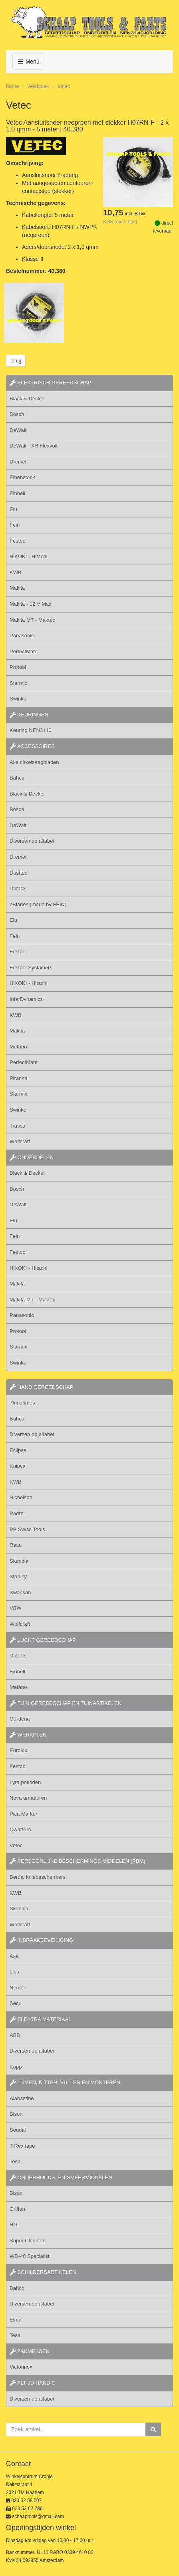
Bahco (17, 778)
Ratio (16, 1545)
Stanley (18, 1576)
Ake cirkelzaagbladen (34, 762)
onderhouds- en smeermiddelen (61, 2177)
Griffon (17, 2209)
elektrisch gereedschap (50, 383)
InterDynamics (26, 999)
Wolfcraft (20, 1141)
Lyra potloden (25, 1782)
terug (15, 361)
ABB (15, 2035)
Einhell (17, 493)
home (12, 86)
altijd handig (33, 2383)
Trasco (17, 1126)
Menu (28, 61)
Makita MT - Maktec (32, 620)
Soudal (18, 2130)
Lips (14, 1972)
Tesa (15, 2161)
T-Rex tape (22, 2146)
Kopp (16, 2067)
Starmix (18, 683)
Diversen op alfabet (32, 841)
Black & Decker (27, 399)
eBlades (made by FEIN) (38, 904)
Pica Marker (23, 1814)
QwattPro (20, 1829)
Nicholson (21, 1497)
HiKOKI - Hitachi (29, 556)
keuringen (29, 715)
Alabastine (22, 2098)
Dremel (18, 462)
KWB (16, 572)
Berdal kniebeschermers (38, 1877)
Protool (18, 667)
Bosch (17, 414)
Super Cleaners (28, 2241)
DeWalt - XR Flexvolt (34, 446)
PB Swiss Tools (27, 1529)
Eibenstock (22, 477)
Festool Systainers (31, 968)
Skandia (19, 1561)
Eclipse (18, 1450)
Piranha (19, 1078)
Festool (18, 541)
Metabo (18, 1047)
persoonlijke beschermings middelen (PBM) (77, 1861)
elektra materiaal (40, 2019)
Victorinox (21, 2367)
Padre (17, 1513)
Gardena (20, 1719)
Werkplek (38, 86)
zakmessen (30, 2351)
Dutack (18, 888)
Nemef (17, 1988)
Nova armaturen (28, 1798)
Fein (15, 525)
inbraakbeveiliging (41, 1940)
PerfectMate (24, 651)
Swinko (18, 699)
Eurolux (18, 1750)
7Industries (22, 1403)
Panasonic (22, 636)
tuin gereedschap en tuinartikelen (65, 1703)
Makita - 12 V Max (31, 604)
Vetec (63, 86)
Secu (16, 2003)
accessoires (32, 746)
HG (14, 2225)
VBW (16, 1608)
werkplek (28, 1735)
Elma (16, 2320)
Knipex (18, 1466)
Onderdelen (32, 1157)
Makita (17, 588)
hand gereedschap (42, 1387)
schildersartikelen (43, 2272)
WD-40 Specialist (30, 2256)
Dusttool (19, 873)
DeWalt (18, 430)
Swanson (20, 1592)
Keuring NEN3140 (31, 730)
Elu (13, 509)
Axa (14, 1956)
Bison (16, 2114)
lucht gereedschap (43, 1640)
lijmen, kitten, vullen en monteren (65, 2082)
